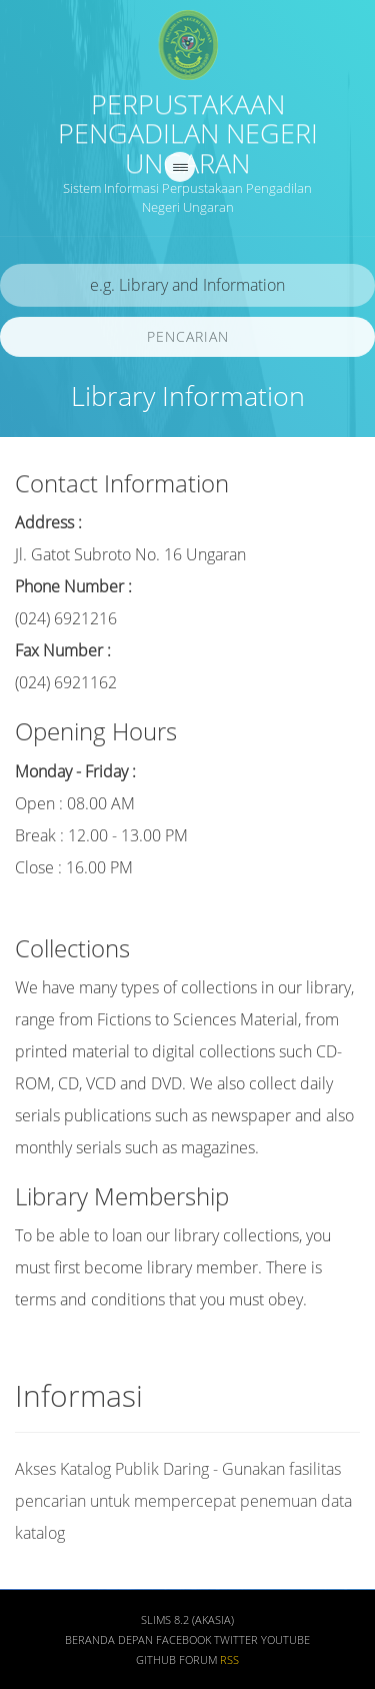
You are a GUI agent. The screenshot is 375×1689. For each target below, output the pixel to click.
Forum (198, 1663)
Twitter (236, 1643)
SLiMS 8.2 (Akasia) (187, 1623)
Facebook (183, 1643)
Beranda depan (109, 1643)
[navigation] (180, 169)
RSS (229, 1663)
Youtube (285, 1643)
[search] (187, 287)
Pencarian (188, 338)
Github (156, 1663)
